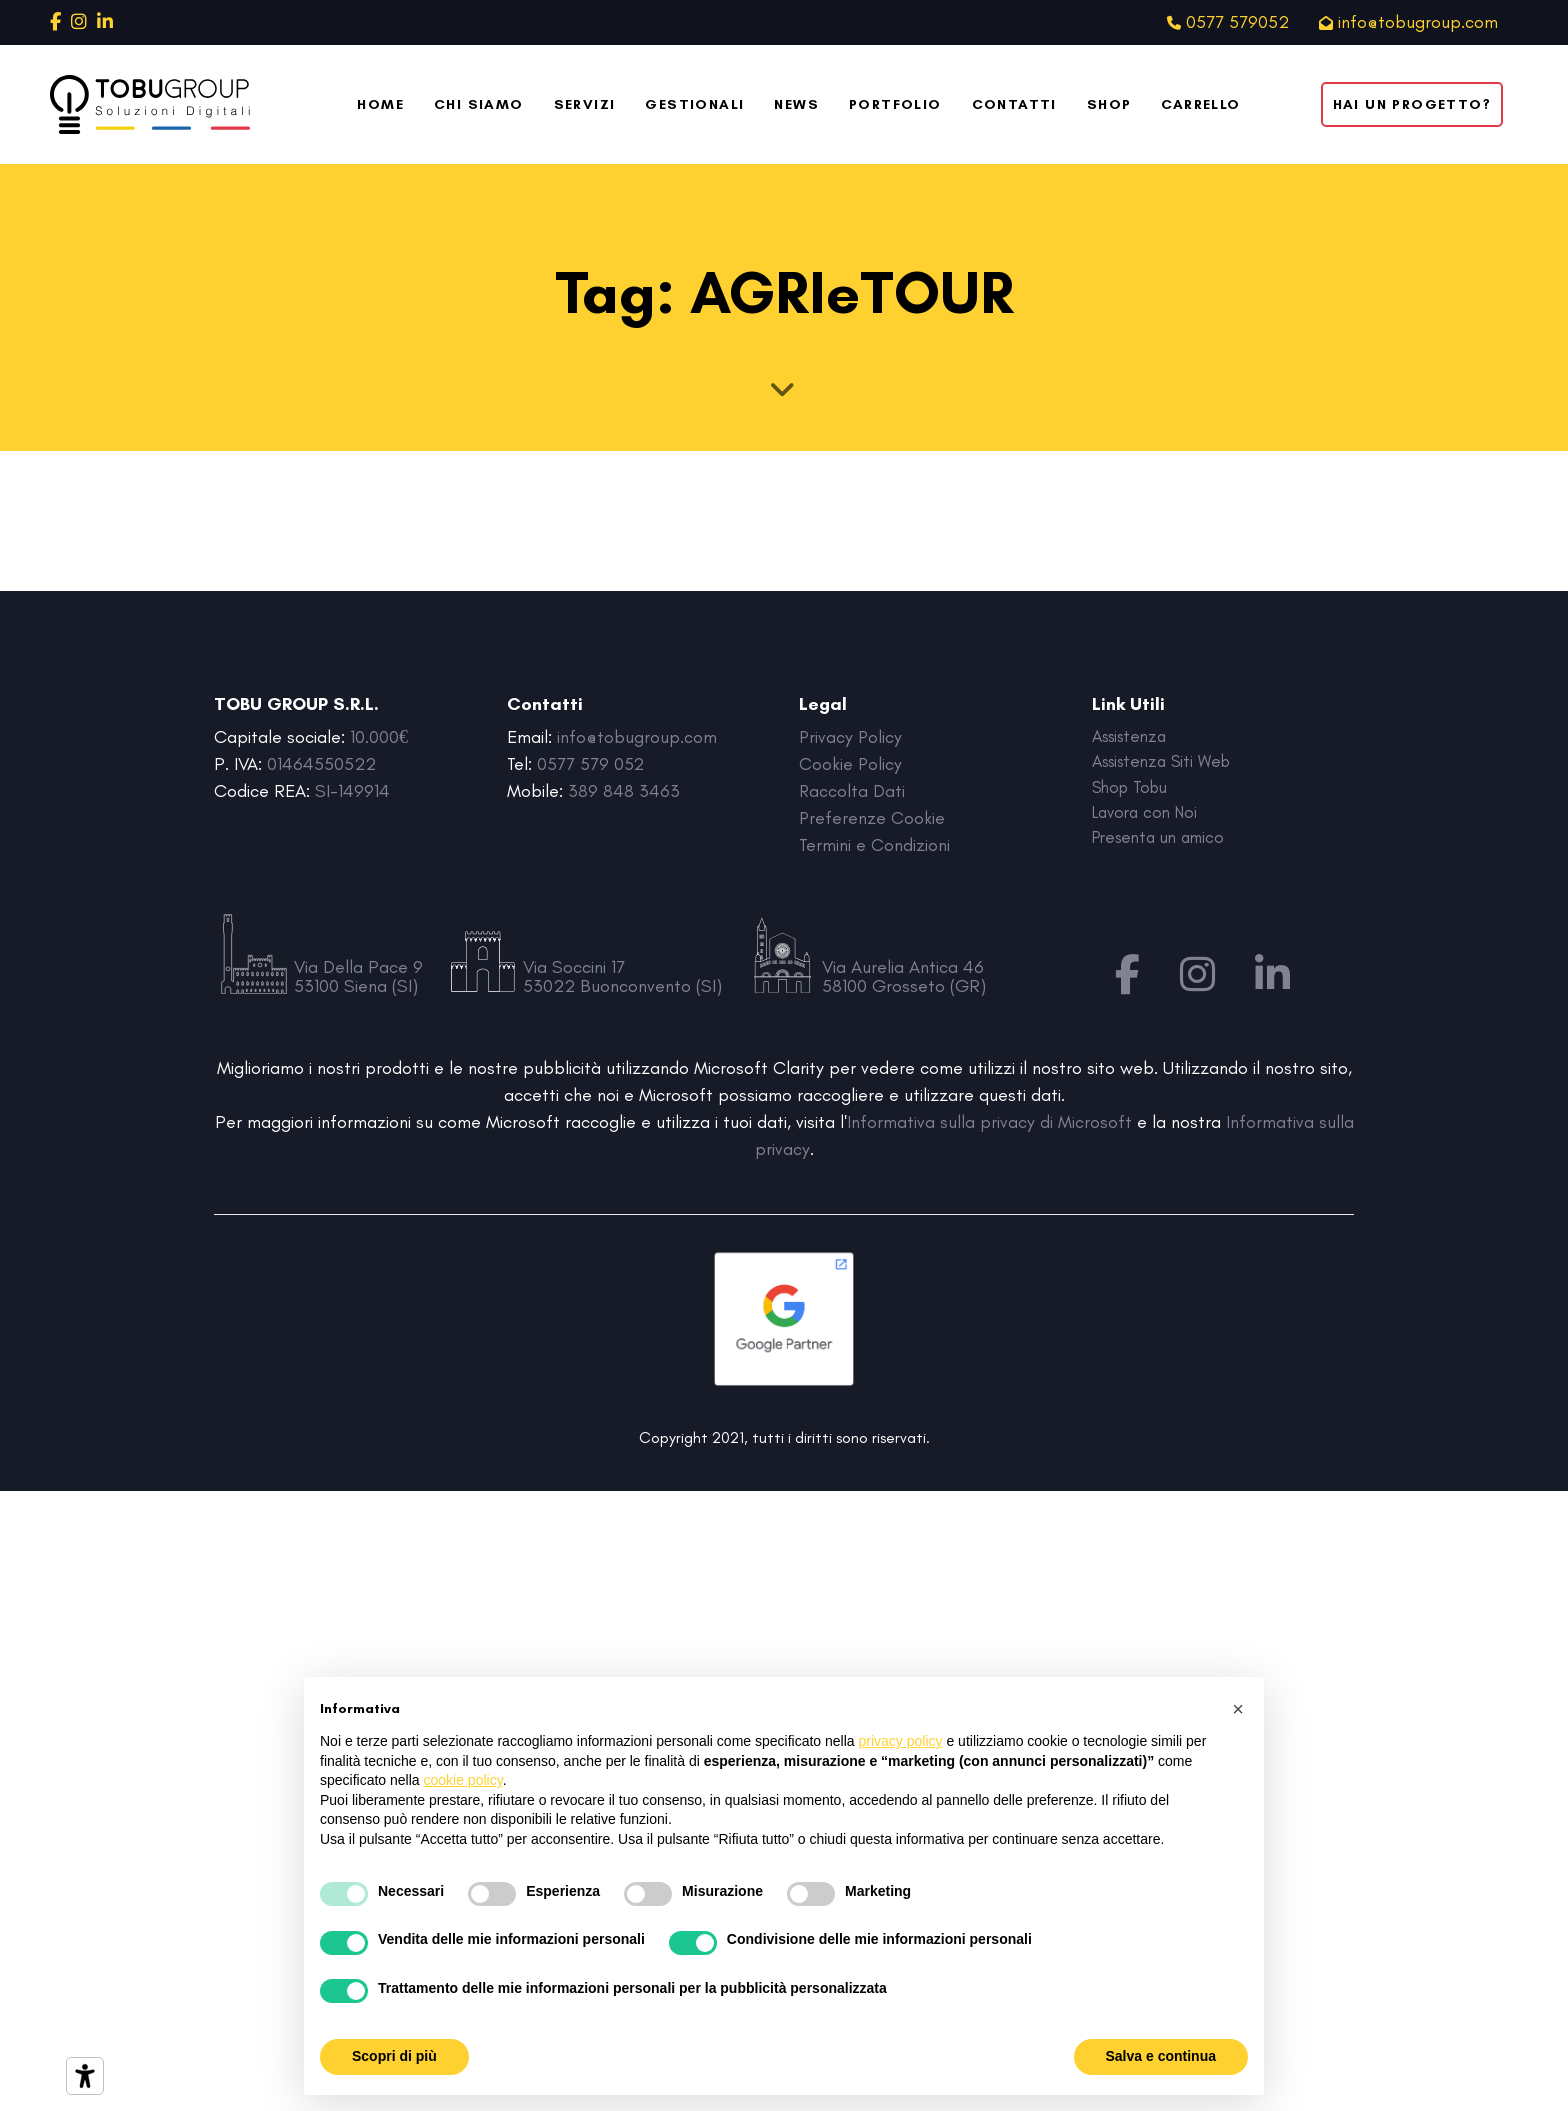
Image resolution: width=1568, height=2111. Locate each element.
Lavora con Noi (1149, 818)
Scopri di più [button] (394, 2056)
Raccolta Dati (852, 791)
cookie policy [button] (463, 1780)
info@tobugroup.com (637, 737)
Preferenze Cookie (872, 818)
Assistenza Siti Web (1168, 764)
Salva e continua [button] (1161, 2056)
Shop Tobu (1133, 791)
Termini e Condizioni (874, 845)
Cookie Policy (851, 764)
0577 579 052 (591, 764)
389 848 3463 (624, 791)
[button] (1238, 1709)
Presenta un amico (1164, 845)
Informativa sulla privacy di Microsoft (989, 1122)
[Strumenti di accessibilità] (85, 2076)
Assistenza (1133, 737)
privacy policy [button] (901, 1741)
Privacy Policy (851, 737)
